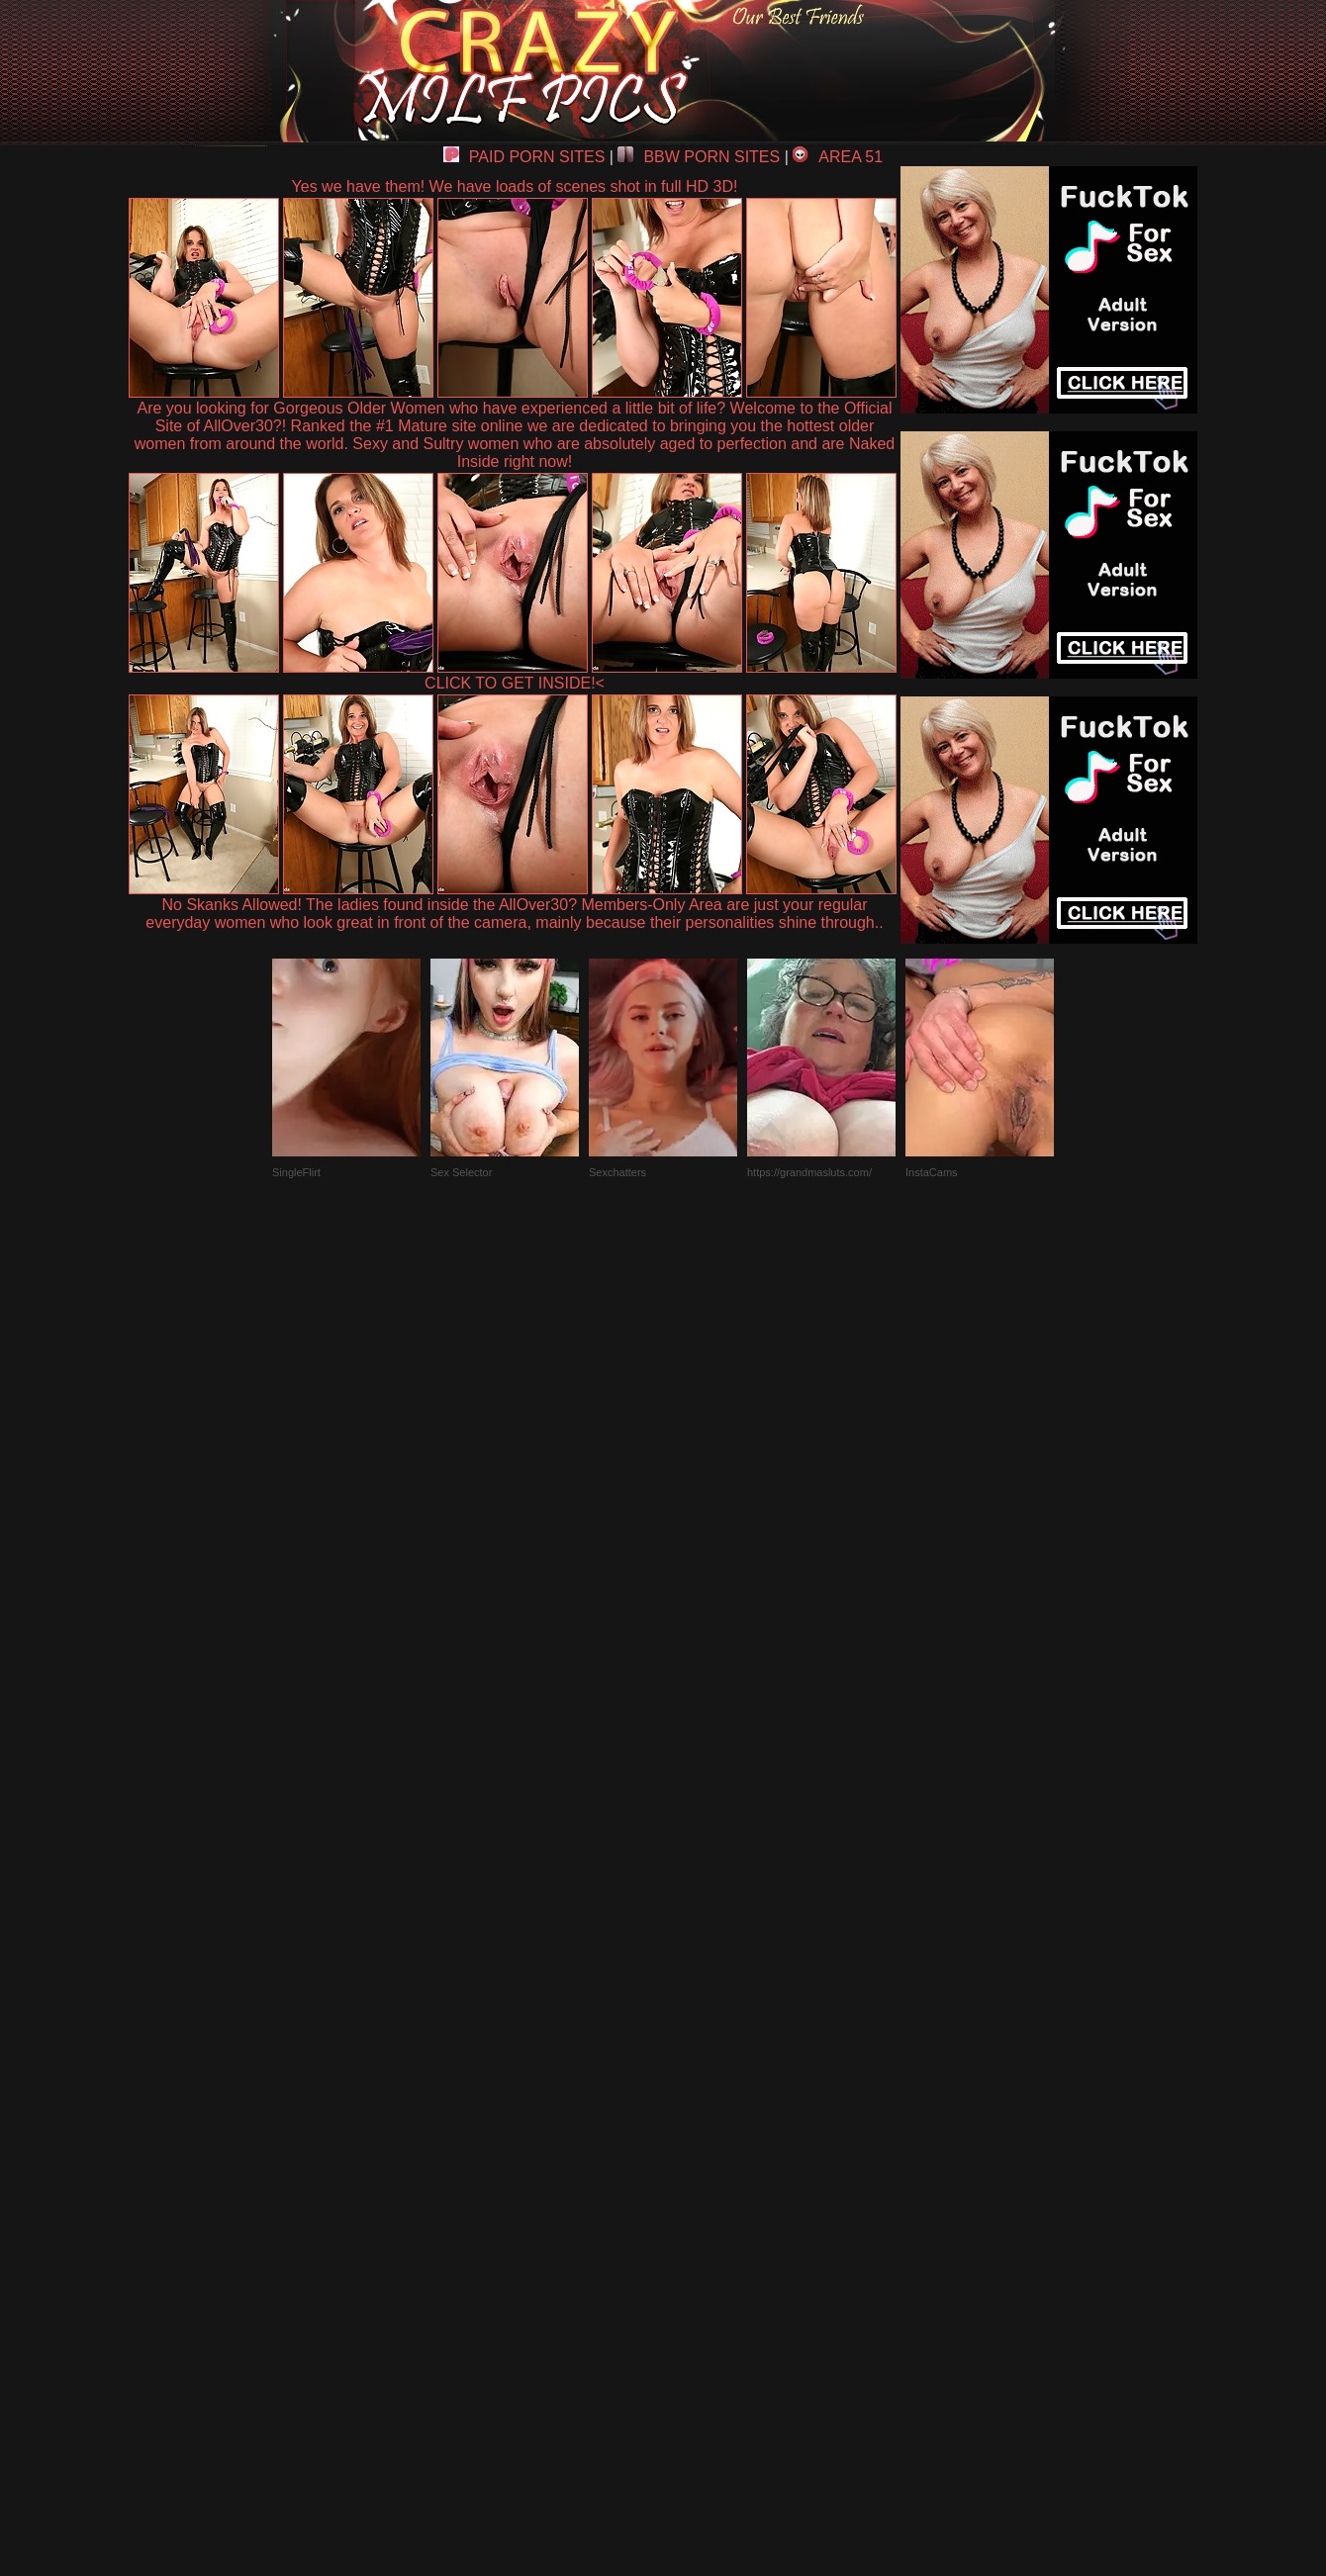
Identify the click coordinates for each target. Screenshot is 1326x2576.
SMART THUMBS (698, 2116)
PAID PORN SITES (524, 156)
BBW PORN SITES (698, 156)
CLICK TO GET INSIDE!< (515, 683)
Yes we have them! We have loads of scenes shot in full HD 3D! (515, 186)
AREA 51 (838, 156)
